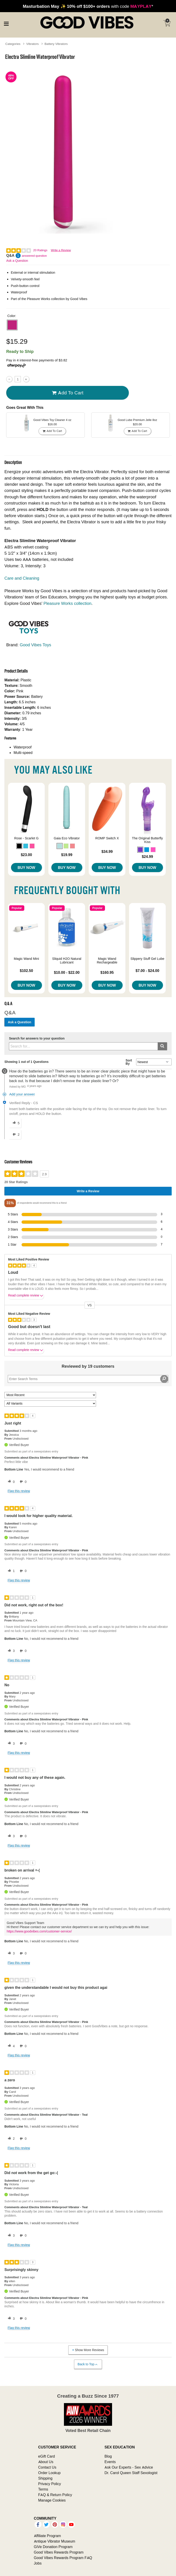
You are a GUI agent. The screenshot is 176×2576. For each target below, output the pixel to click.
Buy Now (26, 867)
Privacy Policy (49, 2483)
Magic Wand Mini (26, 959)
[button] (12, 325)
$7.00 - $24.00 (147, 970)
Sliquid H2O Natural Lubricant (66, 960)
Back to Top (88, 2364)
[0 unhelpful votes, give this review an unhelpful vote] (22, 1481)
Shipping (45, 2478)
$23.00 (26, 854)
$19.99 (66, 854)
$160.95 (107, 972)
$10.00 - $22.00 (67, 972)
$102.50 (26, 970)
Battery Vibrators (56, 44)
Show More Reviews (87, 2350)
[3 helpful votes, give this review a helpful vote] (10, 1651)
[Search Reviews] (88, 1379)
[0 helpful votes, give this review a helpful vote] (10, 1481)
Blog (108, 2456)
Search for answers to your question (37, 1038)
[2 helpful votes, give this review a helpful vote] (10, 2138)
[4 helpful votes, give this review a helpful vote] (10, 2046)
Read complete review (26, 1296)
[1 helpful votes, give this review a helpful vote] (10, 1571)
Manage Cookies (52, 2500)
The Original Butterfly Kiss (147, 840)
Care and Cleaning (21, 578)
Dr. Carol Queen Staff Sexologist (130, 2472)
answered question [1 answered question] (34, 255)
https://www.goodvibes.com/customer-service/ (39, 1931)
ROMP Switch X (107, 838)
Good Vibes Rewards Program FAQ (63, 2557)
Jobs (38, 2563)
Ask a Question (17, 260)
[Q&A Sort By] (154, 1062)
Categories (12, 44)
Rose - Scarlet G (26, 838)
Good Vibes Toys (35, 644)
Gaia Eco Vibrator (67, 838)
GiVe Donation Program (53, 2546)
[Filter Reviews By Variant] (50, 1403)
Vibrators (32, 44)
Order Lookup (49, 2472)
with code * (88, 6)
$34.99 (107, 851)
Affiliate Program (47, 2535)
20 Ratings (40, 250)
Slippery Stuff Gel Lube (147, 959)
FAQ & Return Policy (55, 2494)
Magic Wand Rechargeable (107, 960)
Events (110, 2461)
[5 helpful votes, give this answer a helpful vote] (15, 1123)
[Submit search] (162, 1046)
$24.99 (147, 856)
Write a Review (61, 250)
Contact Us (47, 2467)
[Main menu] (6, 22)
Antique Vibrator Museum (54, 2541)
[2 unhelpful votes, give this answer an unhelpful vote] (15, 1134)
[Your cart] (166, 23)
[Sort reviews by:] (50, 1395)
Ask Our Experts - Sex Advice (128, 2467)
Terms (43, 2489)
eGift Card (46, 2456)
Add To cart (67, 393)
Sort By (129, 1062)
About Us (45, 2461)
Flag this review (19, 1491)
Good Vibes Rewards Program (59, 2552)
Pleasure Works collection (67, 603)
